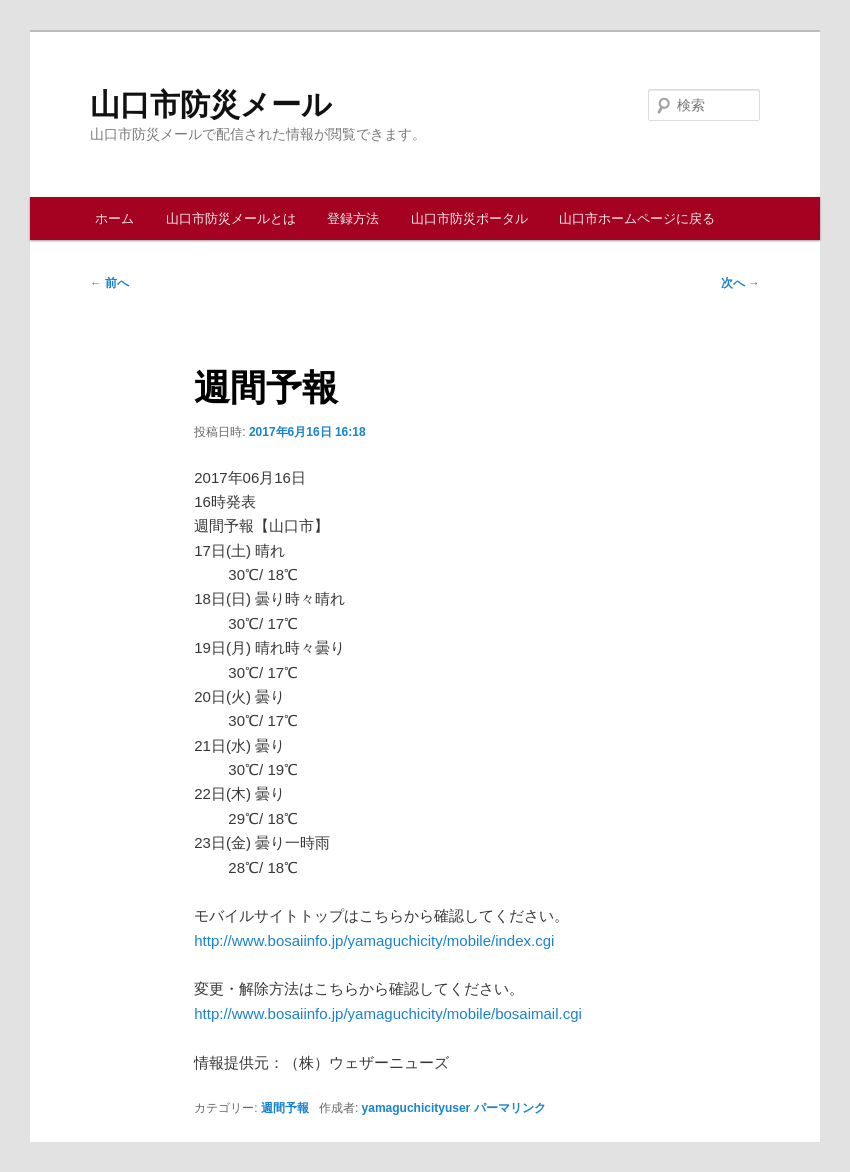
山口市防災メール (211, 104)
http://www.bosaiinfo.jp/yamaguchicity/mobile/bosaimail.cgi (388, 1013)
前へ (109, 283)
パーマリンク (510, 1108)
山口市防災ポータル (469, 218)
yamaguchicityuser (416, 1108)
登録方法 (353, 218)
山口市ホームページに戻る (637, 218)
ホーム (114, 218)
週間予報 (285, 1108)
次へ (740, 283)
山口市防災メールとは (231, 218)
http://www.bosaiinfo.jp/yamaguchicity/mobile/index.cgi (374, 940)
